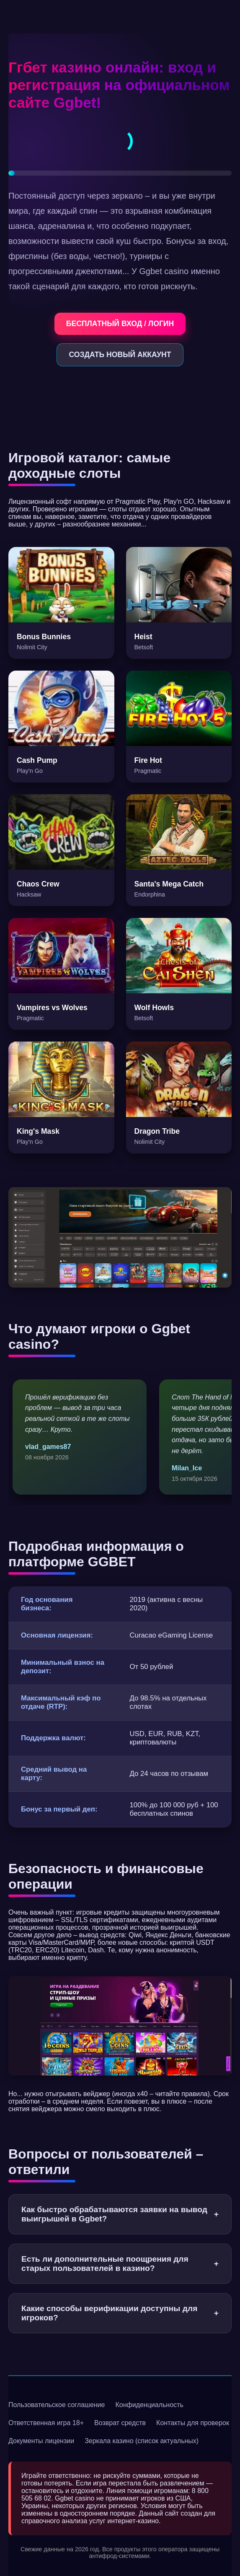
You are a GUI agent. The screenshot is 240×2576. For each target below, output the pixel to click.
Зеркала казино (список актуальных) (142, 2440)
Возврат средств (120, 2422)
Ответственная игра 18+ (46, 2422)
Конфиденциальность (149, 2404)
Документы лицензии (41, 2440)
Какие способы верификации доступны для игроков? (120, 2313)
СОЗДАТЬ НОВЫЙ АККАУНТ (120, 354)
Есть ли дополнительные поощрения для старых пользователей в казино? (120, 2264)
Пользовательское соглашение (56, 2404)
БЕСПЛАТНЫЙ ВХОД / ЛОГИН (120, 323)
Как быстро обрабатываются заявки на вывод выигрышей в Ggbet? (120, 2214)
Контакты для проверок (192, 2422)
